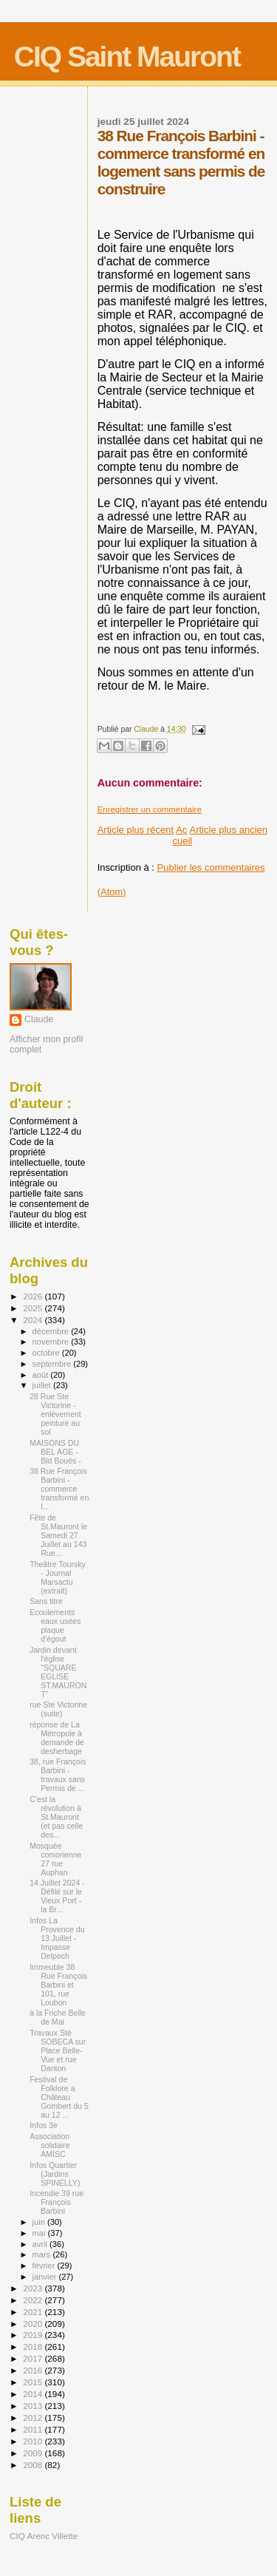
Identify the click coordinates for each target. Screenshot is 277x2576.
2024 (33, 1320)
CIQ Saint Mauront (127, 56)
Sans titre (46, 1601)
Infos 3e (44, 2125)
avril (41, 2244)
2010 (33, 2441)
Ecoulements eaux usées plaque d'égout (55, 1625)
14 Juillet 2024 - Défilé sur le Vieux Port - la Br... (57, 1896)
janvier (46, 2276)
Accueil (182, 835)
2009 (33, 2453)
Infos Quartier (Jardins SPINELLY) (55, 2174)
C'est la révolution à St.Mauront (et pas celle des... (56, 1817)
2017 (33, 2358)
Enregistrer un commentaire (150, 809)
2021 (33, 2312)
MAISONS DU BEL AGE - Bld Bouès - (55, 1451)
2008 (33, 2465)
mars (43, 2254)
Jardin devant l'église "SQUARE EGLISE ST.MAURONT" (58, 1672)
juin (40, 2222)
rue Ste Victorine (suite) (58, 1709)
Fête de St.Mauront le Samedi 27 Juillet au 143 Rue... (58, 1535)
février (45, 2265)
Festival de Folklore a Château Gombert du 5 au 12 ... (59, 2097)
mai (40, 2233)
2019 (33, 2334)
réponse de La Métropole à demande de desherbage (57, 1738)
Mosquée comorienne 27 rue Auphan (55, 1859)
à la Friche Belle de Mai (58, 2017)
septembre (53, 1363)
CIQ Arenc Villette (44, 2536)
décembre (52, 1331)
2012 (33, 2417)
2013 (33, 2405)
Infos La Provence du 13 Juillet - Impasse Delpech (57, 1938)
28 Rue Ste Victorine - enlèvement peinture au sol (55, 1414)
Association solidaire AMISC (49, 2145)
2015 (33, 2382)
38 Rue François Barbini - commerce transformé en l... (59, 1489)
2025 (33, 1308)
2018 (33, 2346)
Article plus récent (136, 829)
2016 (33, 2370)
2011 (33, 2429)
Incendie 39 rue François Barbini (56, 2202)
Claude (38, 1019)
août (42, 1374)
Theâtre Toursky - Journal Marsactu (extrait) (58, 1577)
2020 (33, 2323)
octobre (47, 1352)
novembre (52, 1341)
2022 (33, 2300)
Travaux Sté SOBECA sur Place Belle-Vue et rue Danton (58, 2050)
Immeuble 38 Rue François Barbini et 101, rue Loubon (58, 1984)
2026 (33, 1296)
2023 (33, 2288)
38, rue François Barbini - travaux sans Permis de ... (58, 1774)
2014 (33, 2394)
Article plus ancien (229, 829)
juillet (43, 1385)
